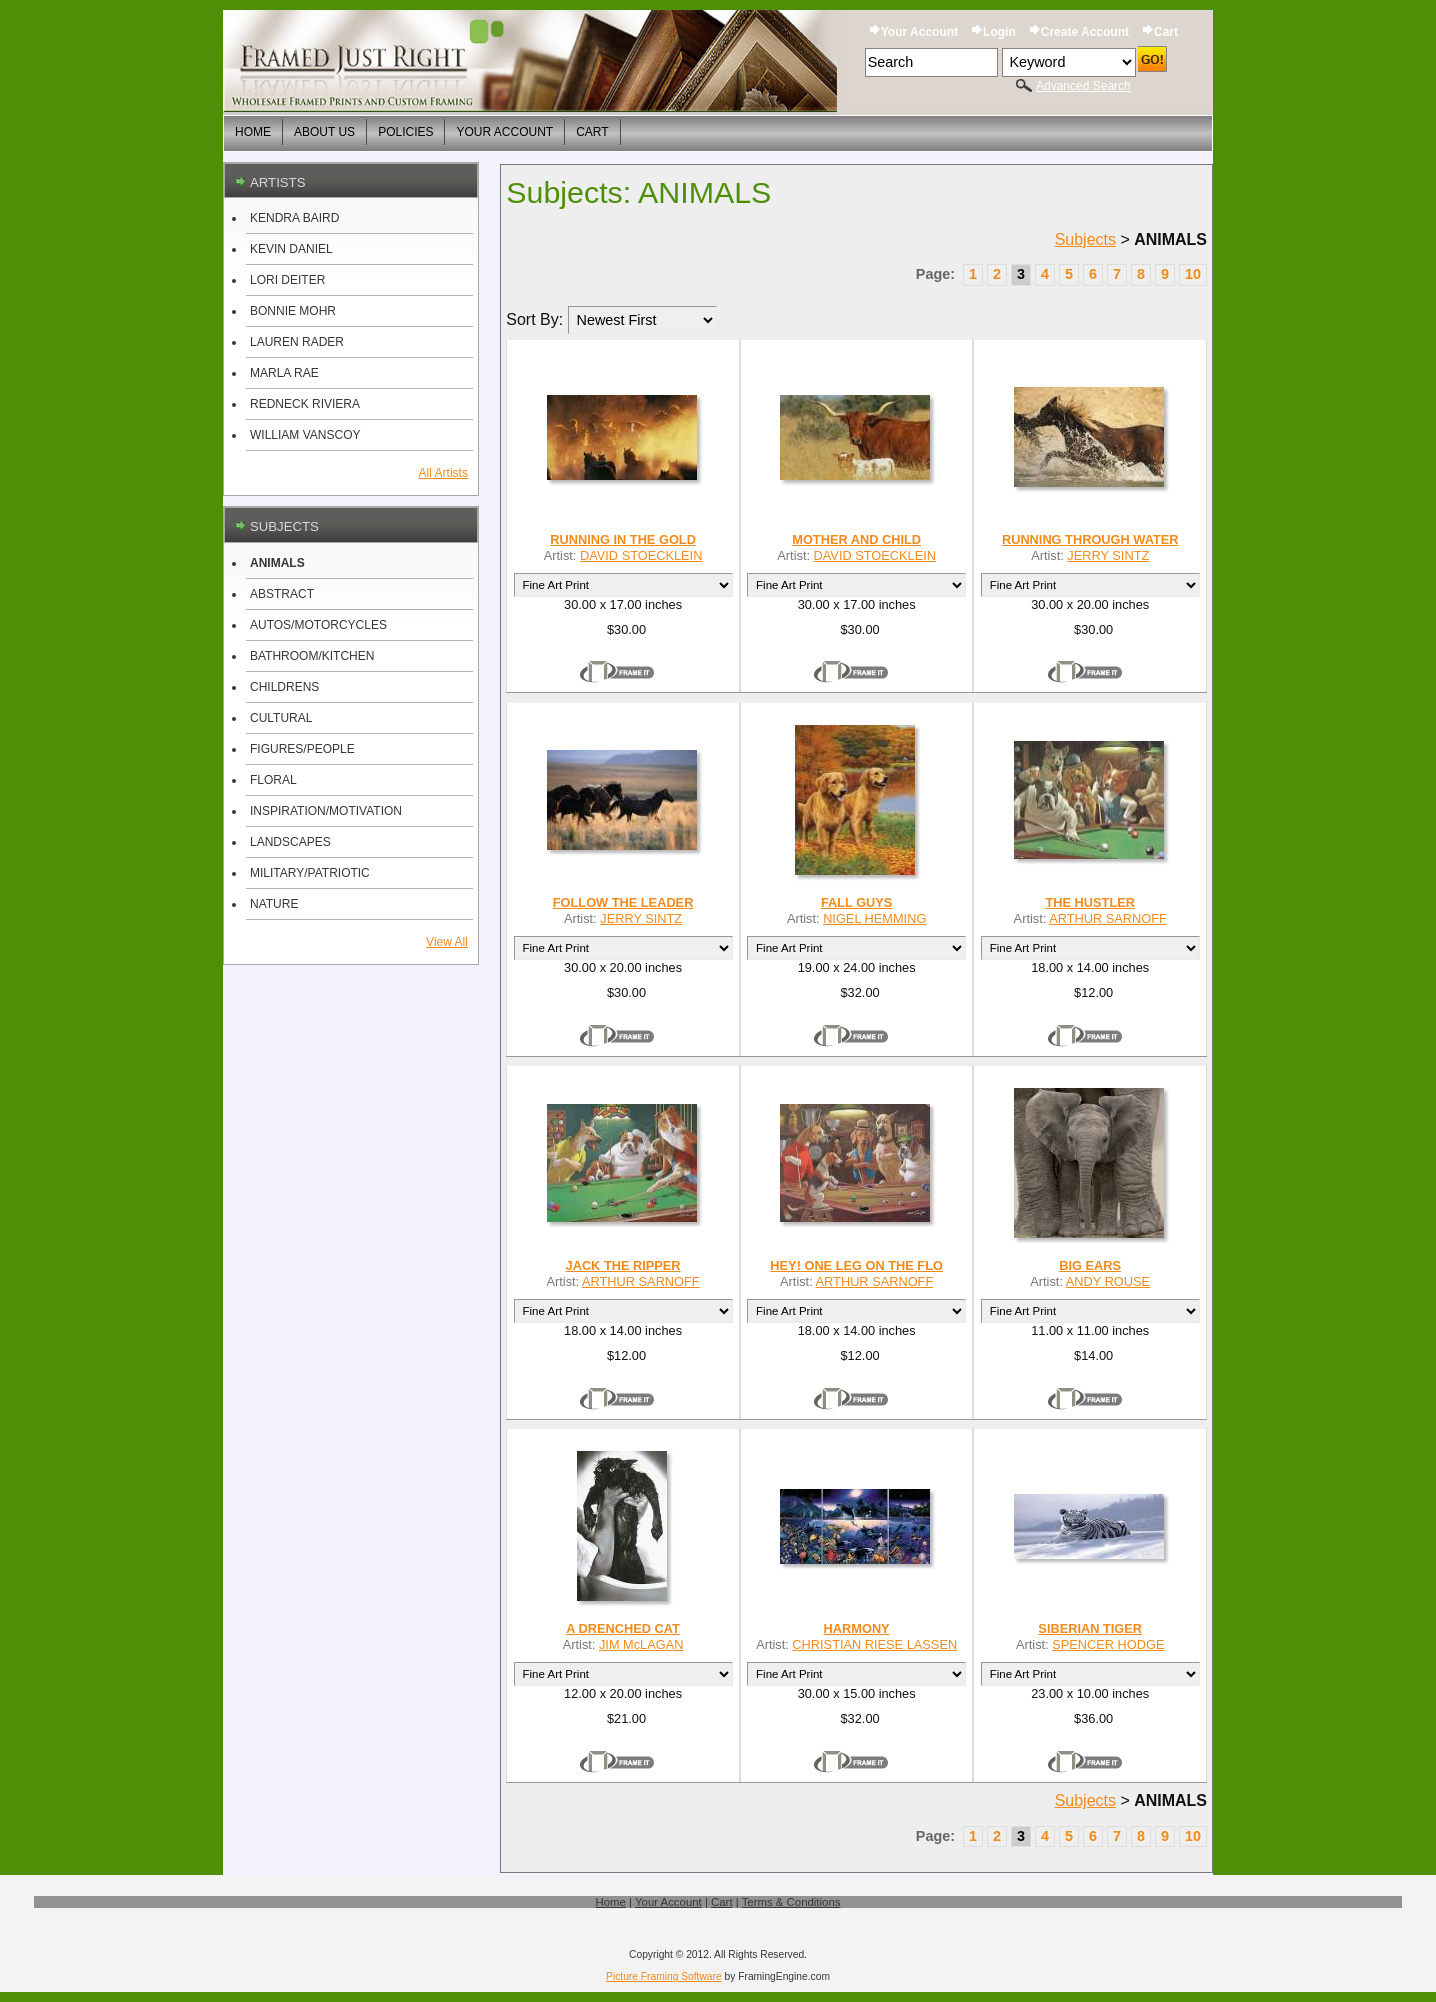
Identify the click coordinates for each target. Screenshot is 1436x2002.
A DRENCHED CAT (623, 1628)
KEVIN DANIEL (291, 249)
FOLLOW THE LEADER (623, 902)
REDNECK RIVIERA (305, 404)
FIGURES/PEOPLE (302, 749)
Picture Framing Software (664, 1976)
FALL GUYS (857, 902)
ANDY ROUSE (1108, 1281)
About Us (324, 132)
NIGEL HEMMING (874, 918)
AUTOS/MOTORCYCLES (318, 625)
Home (253, 132)
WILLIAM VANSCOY (305, 435)
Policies (405, 132)
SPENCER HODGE (1108, 1644)
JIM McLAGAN (641, 1644)
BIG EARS (1090, 1265)
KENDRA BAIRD (294, 218)
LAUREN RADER (297, 342)
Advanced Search (1083, 86)
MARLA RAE (284, 373)
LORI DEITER (287, 280)
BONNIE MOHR (293, 311)
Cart (1166, 32)
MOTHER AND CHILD (856, 539)
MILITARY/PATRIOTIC (310, 873)
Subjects (1085, 239)
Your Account (919, 32)
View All (447, 942)
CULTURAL (281, 718)
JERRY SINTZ (1108, 555)
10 (1193, 274)
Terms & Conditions (791, 1902)
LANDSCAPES (290, 842)
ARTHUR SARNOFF (1108, 918)
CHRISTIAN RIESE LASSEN (874, 1644)
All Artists (443, 473)
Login (999, 32)
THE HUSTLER (1089, 902)
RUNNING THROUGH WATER (1090, 539)
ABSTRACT (282, 594)
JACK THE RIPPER (623, 1265)
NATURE (274, 904)
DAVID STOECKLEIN (641, 555)
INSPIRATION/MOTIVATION (326, 811)
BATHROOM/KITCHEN (312, 656)
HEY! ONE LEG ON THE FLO (856, 1265)
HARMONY (857, 1628)
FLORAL (273, 780)
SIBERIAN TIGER (1090, 1628)
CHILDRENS (284, 687)
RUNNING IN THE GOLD (623, 539)
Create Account (1085, 32)
